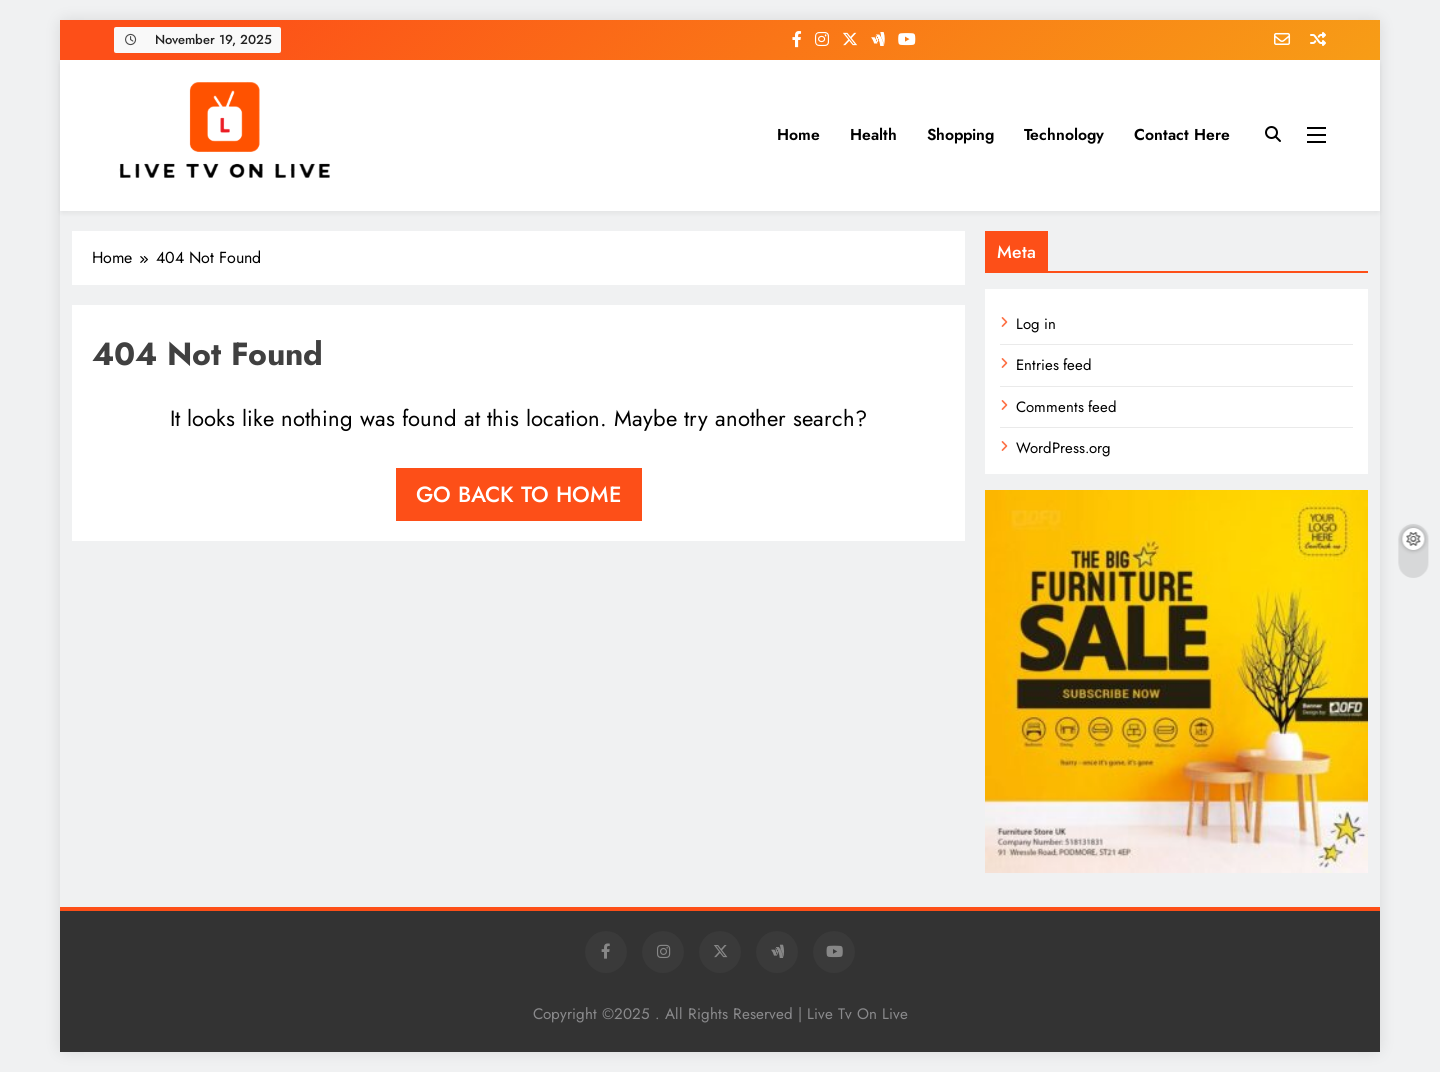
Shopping (960, 134)
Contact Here (1182, 134)
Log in (1036, 324)
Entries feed (1054, 365)
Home (798, 134)
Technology (1064, 134)
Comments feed (1066, 407)
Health (873, 134)
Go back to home (519, 494)
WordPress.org (1063, 448)
